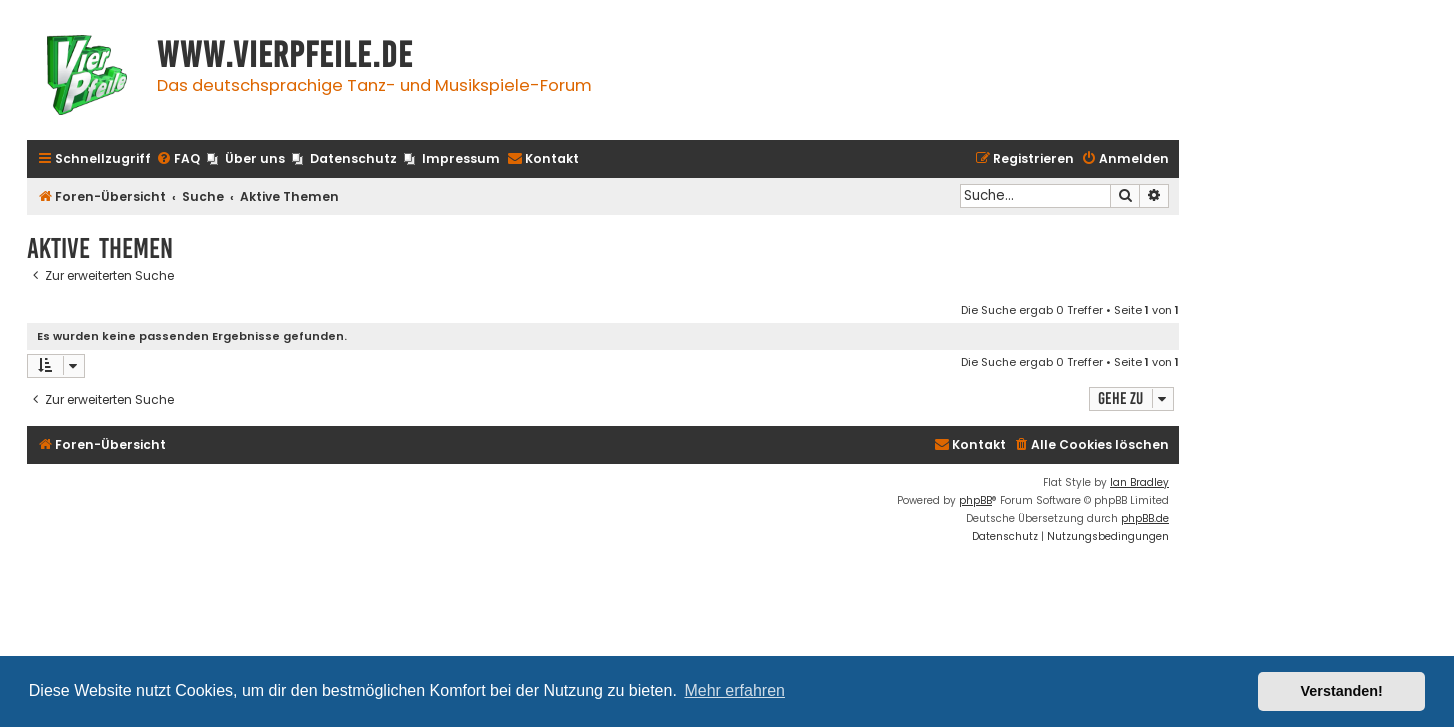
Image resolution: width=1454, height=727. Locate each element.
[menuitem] (178, 159)
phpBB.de (1145, 518)
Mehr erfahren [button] (734, 690)
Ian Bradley (1139, 482)
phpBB (975, 500)
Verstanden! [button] (1342, 691)
